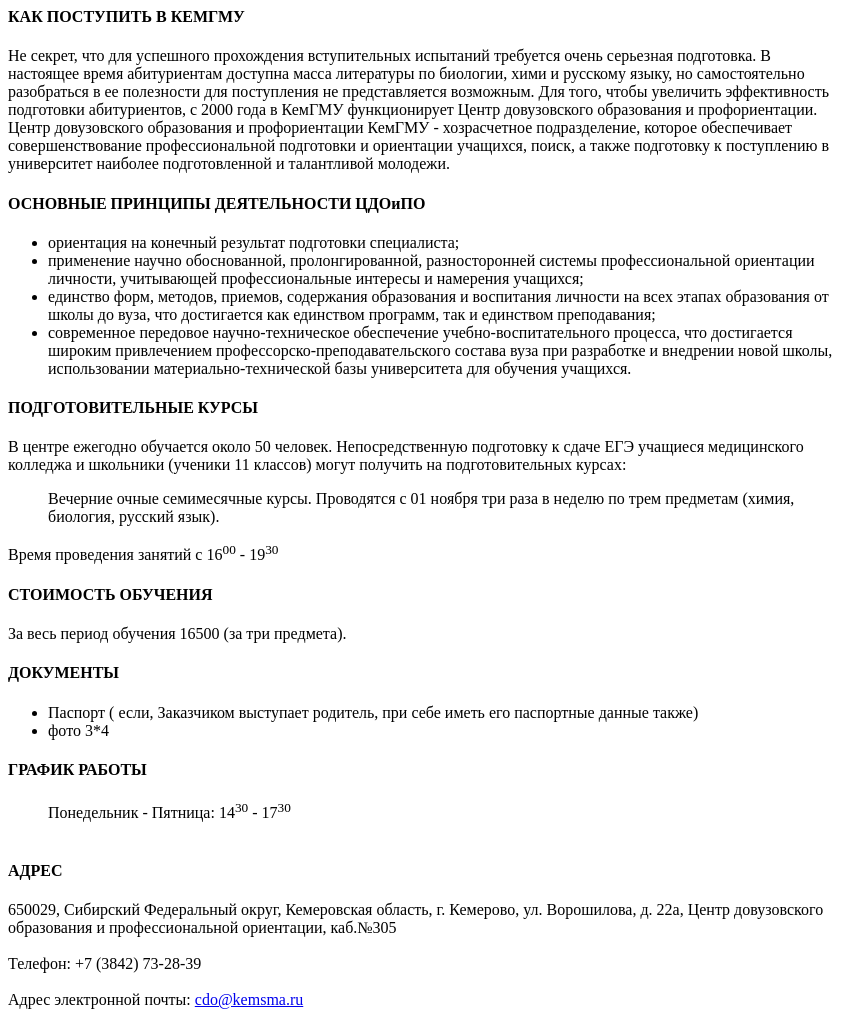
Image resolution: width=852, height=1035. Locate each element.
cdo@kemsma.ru (249, 999)
